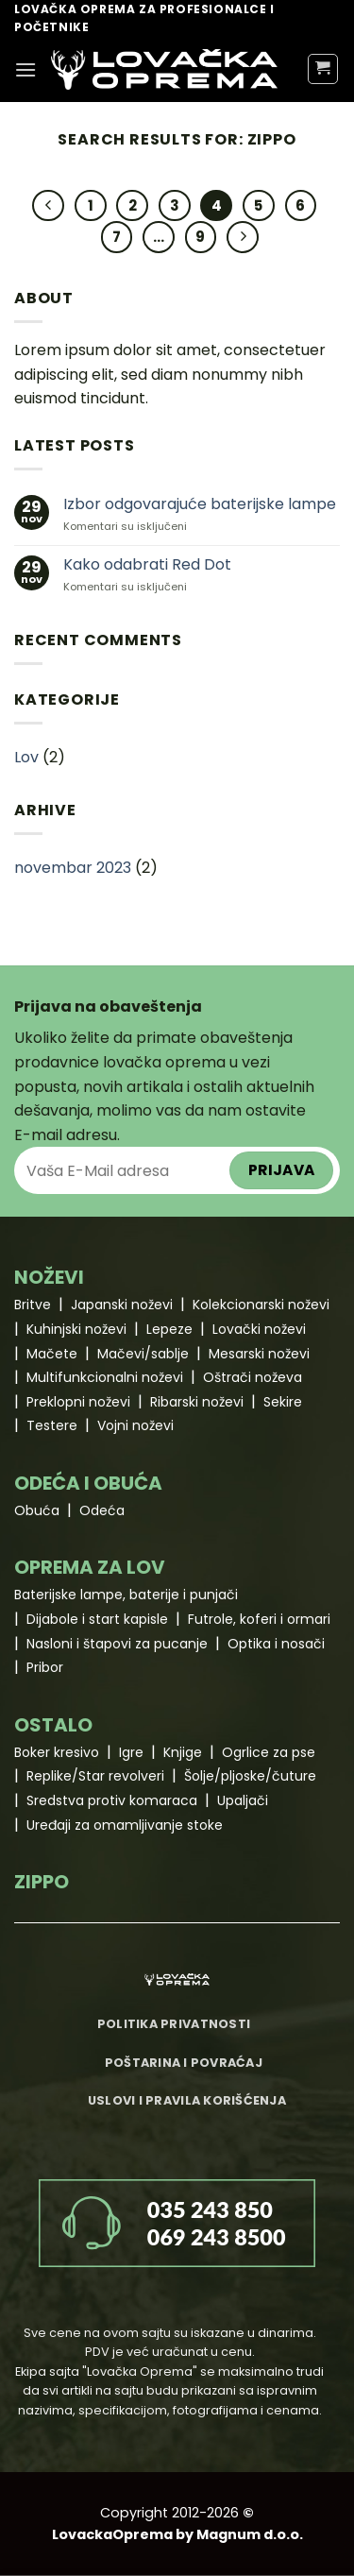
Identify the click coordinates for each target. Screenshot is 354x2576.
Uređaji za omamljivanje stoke (124, 1825)
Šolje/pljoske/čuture (250, 1775)
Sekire (282, 1401)
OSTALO (53, 1725)
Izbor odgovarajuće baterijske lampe (199, 504)
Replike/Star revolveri (95, 1775)
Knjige (182, 1752)
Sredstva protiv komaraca (111, 1800)
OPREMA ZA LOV (89, 1567)
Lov (26, 757)
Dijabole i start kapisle (97, 1619)
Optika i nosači (276, 1643)
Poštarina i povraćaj (183, 2063)
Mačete (51, 1353)
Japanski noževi (122, 1304)
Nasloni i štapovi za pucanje (117, 1643)
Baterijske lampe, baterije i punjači (126, 1594)
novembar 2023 (72, 868)
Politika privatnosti (173, 2024)
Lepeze (169, 1329)
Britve (32, 1304)
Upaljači (242, 1800)
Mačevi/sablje (143, 1353)
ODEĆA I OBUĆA (88, 1483)
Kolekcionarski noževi (261, 1304)
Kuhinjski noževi (76, 1329)
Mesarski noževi (259, 1353)
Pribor (44, 1667)
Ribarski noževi (197, 1401)
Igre (131, 1752)
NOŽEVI (49, 1277)
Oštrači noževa (252, 1377)
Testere (51, 1425)
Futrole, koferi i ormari (259, 1619)
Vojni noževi (135, 1425)
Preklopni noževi (78, 1401)
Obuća (36, 1510)
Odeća (102, 1510)
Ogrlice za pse (268, 1752)
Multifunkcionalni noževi (104, 1377)
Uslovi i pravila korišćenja (187, 2100)
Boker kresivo (56, 1752)
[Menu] (25, 69)
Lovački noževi (259, 1329)
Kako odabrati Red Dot (147, 564)
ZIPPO (41, 1881)
